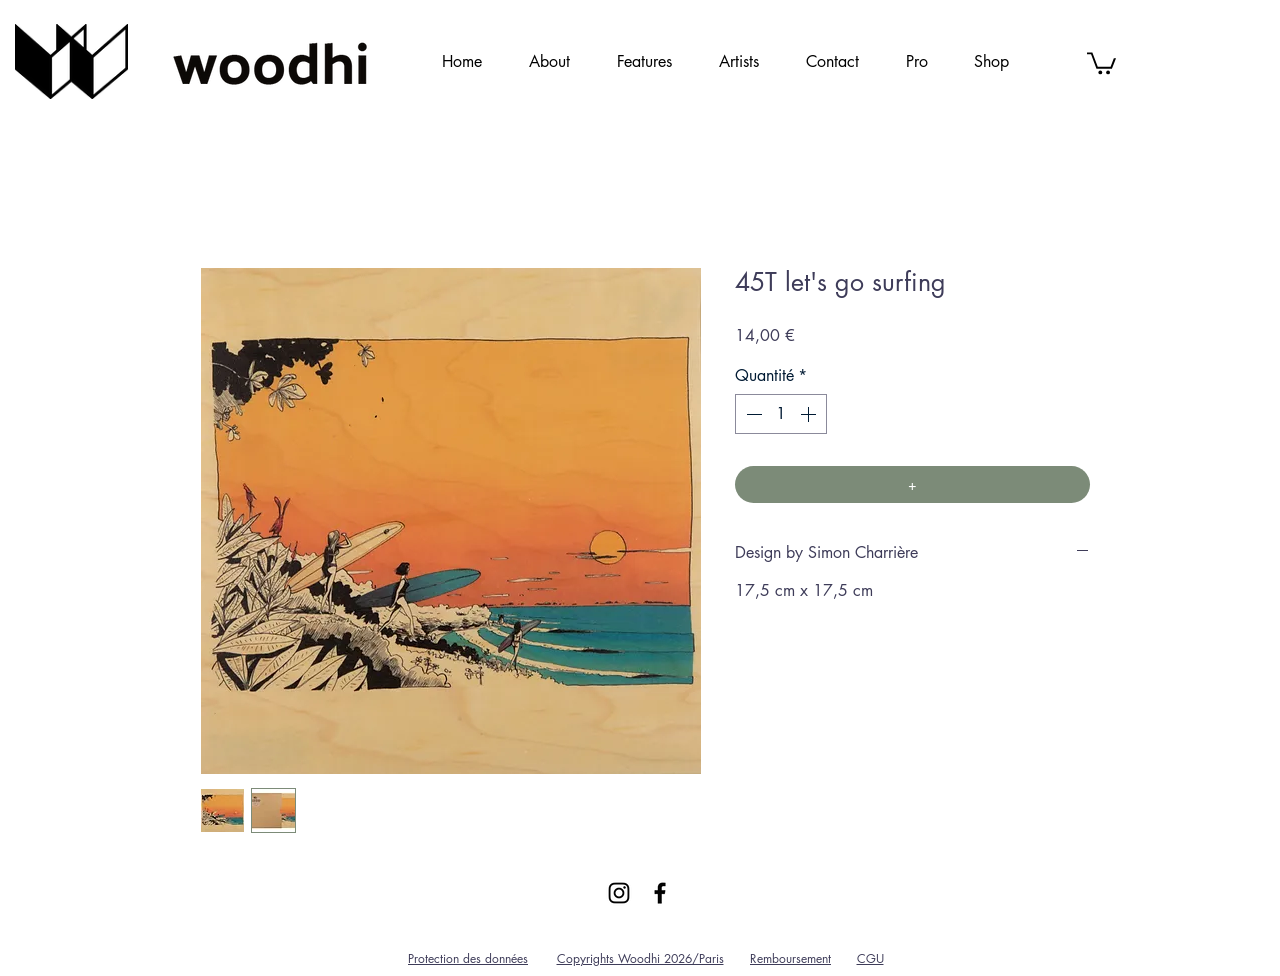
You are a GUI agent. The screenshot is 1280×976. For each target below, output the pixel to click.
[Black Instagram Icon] (619, 893)
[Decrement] (752, 414)
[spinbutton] (781, 414)
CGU (870, 958)
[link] (1101, 62)
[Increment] (810, 414)
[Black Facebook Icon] (660, 893)
